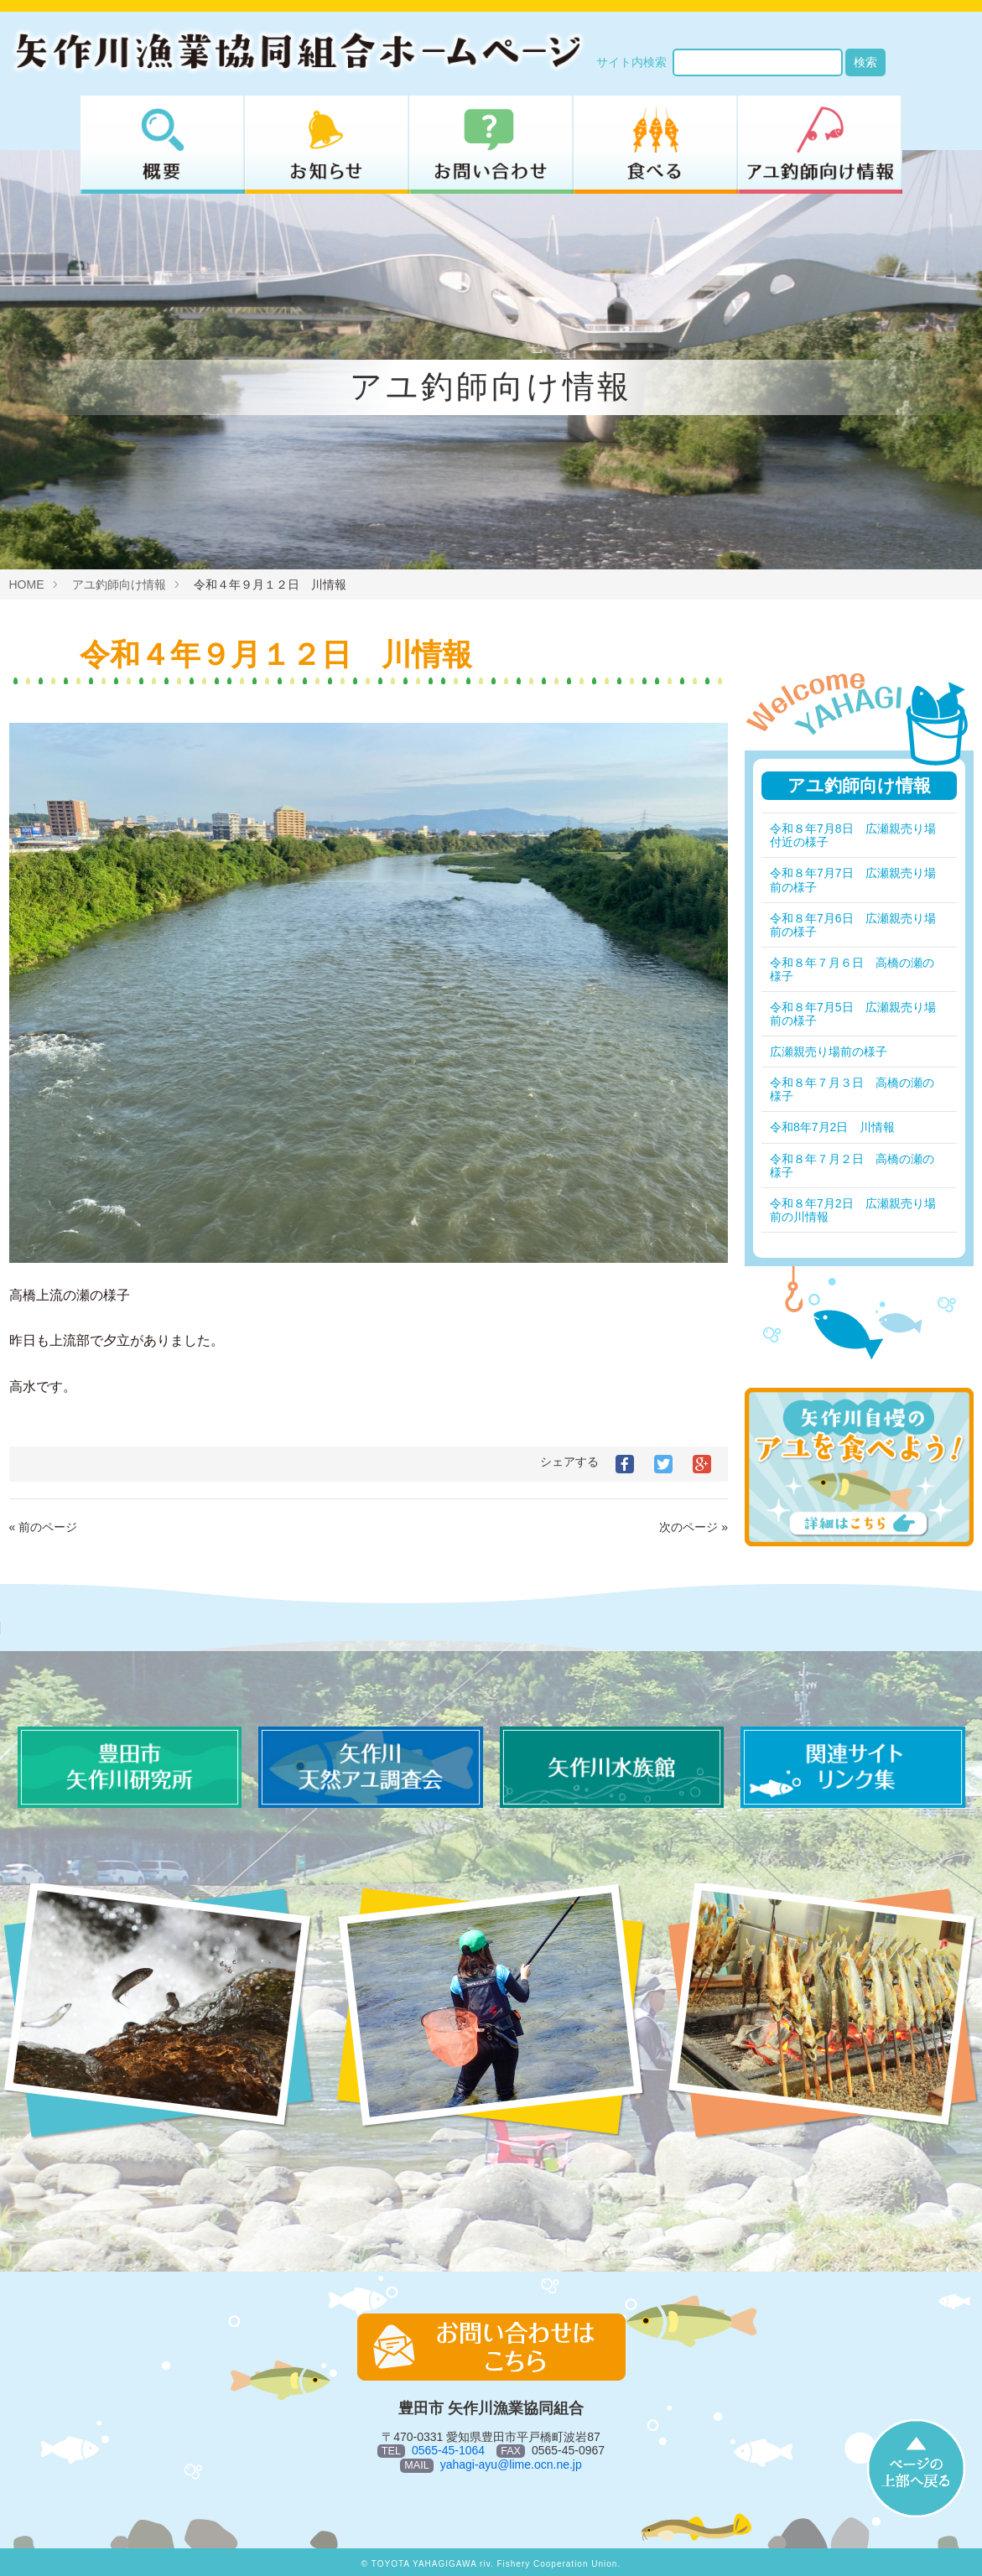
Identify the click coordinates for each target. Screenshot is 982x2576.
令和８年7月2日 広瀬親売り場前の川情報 (853, 1210)
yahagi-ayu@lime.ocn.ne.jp (511, 2464)
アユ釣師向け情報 (119, 584)
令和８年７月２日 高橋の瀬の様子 (852, 1165)
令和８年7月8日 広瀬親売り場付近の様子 (853, 835)
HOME (26, 584)
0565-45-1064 (448, 2450)
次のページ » (693, 1527)
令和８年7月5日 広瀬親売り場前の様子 (853, 1013)
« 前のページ (43, 1527)
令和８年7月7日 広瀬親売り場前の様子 (853, 879)
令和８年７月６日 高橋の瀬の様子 (852, 969)
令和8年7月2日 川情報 (832, 1127)
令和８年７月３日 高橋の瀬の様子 (852, 1089)
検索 (865, 62)
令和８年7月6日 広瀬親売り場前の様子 (853, 924)
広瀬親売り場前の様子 (828, 1051)
